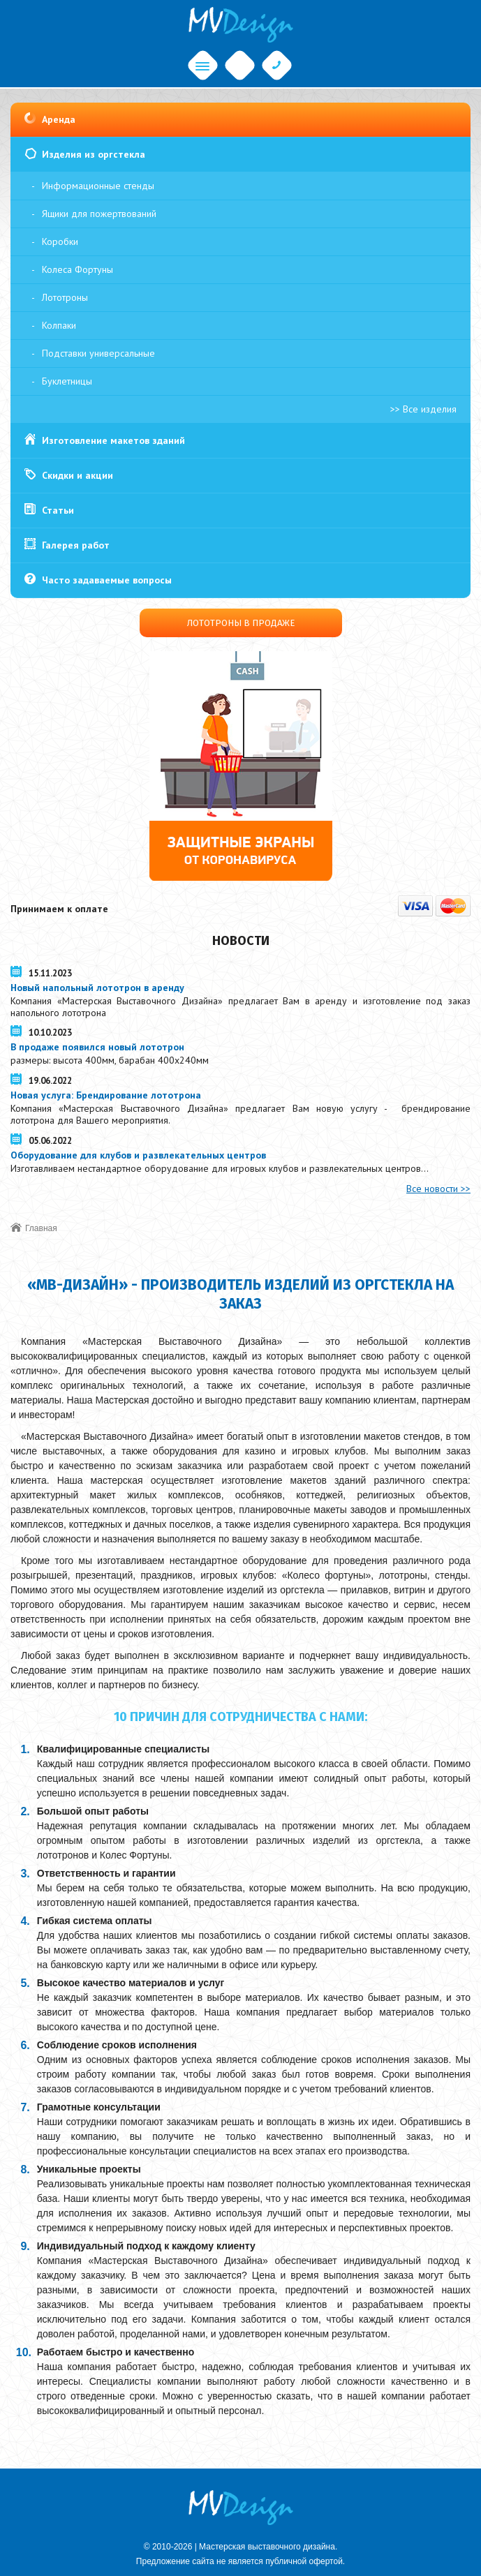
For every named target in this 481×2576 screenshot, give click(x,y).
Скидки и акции (77, 475)
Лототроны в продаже (241, 623)
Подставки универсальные (98, 353)
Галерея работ (76, 545)
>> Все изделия (423, 409)
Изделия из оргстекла (93, 154)
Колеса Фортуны (77, 269)
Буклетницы (67, 381)
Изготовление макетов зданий (113, 440)
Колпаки (59, 325)
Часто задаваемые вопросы (107, 580)
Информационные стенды (98, 185)
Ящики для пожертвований (99, 213)
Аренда (58, 119)
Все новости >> (438, 1188)
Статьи (58, 510)
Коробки (60, 241)
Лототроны (65, 297)
